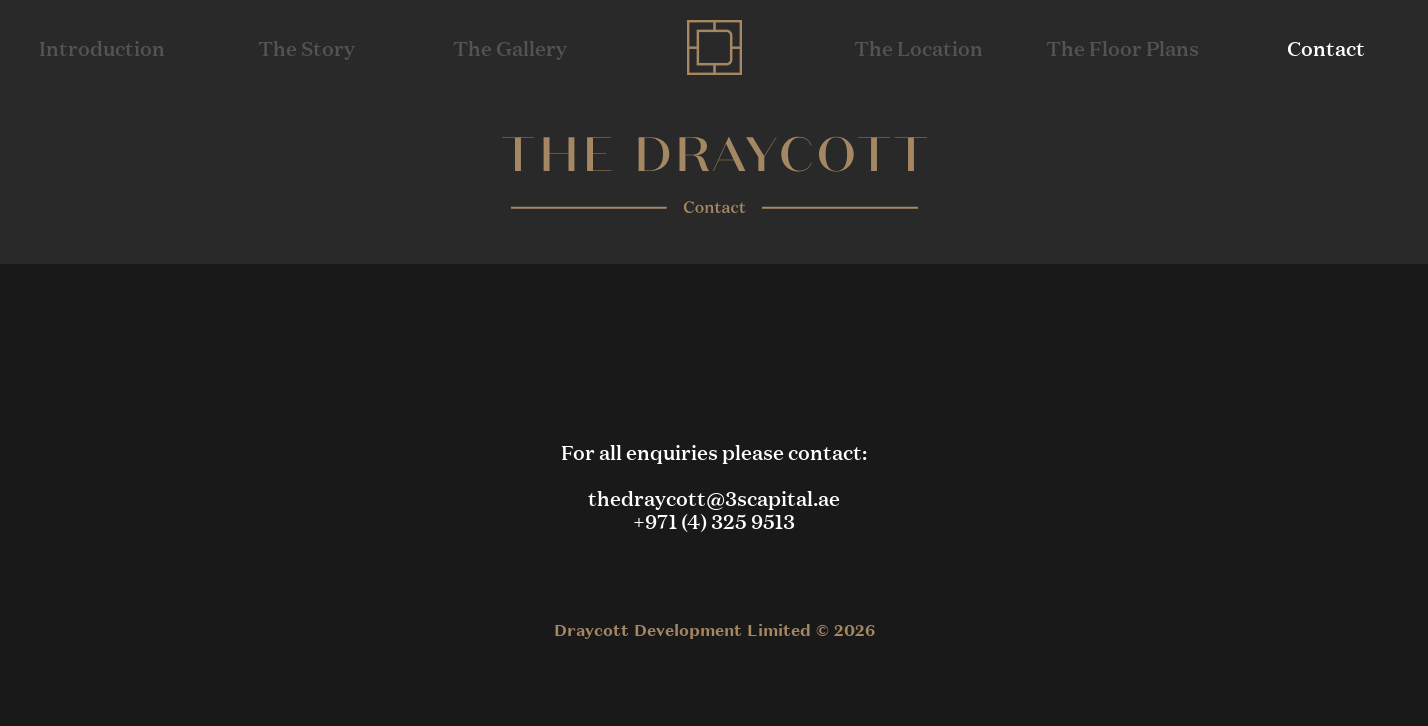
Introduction (102, 47)
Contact (1326, 47)
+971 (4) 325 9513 (714, 520)
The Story (306, 47)
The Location (918, 47)
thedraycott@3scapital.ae (714, 497)
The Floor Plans (1122, 47)
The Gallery (510, 47)
